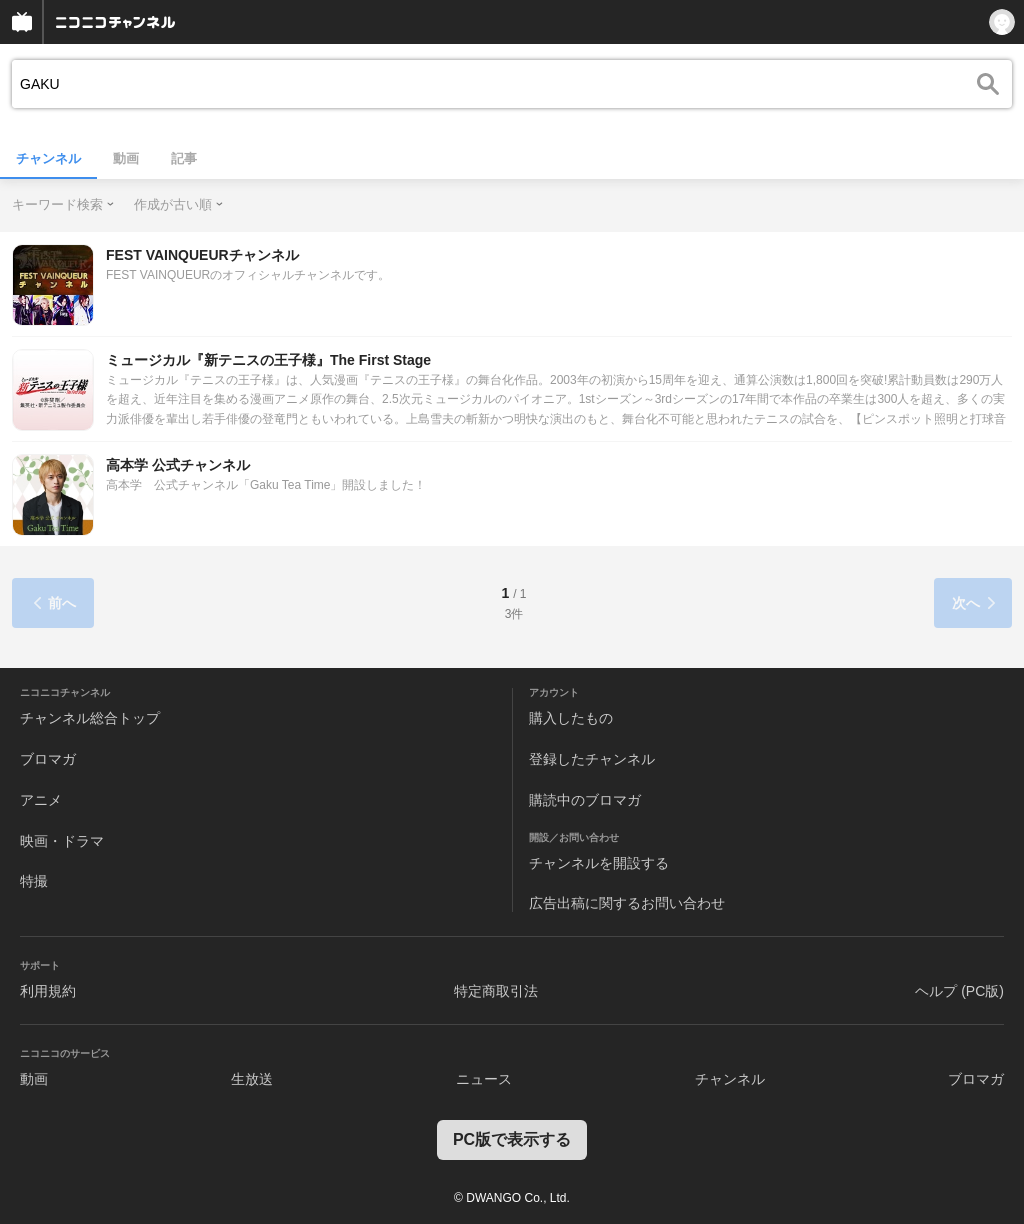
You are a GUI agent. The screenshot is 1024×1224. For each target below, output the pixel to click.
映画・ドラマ (62, 841)
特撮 (34, 881)
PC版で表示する (512, 1139)
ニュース (484, 1079)
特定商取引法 (496, 991)
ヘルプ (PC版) (959, 991)
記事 (184, 158)
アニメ (41, 800)
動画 (126, 158)
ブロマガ (48, 759)
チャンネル (48, 158)
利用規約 (48, 991)
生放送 (252, 1079)
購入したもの (571, 718)
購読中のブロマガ (585, 800)
